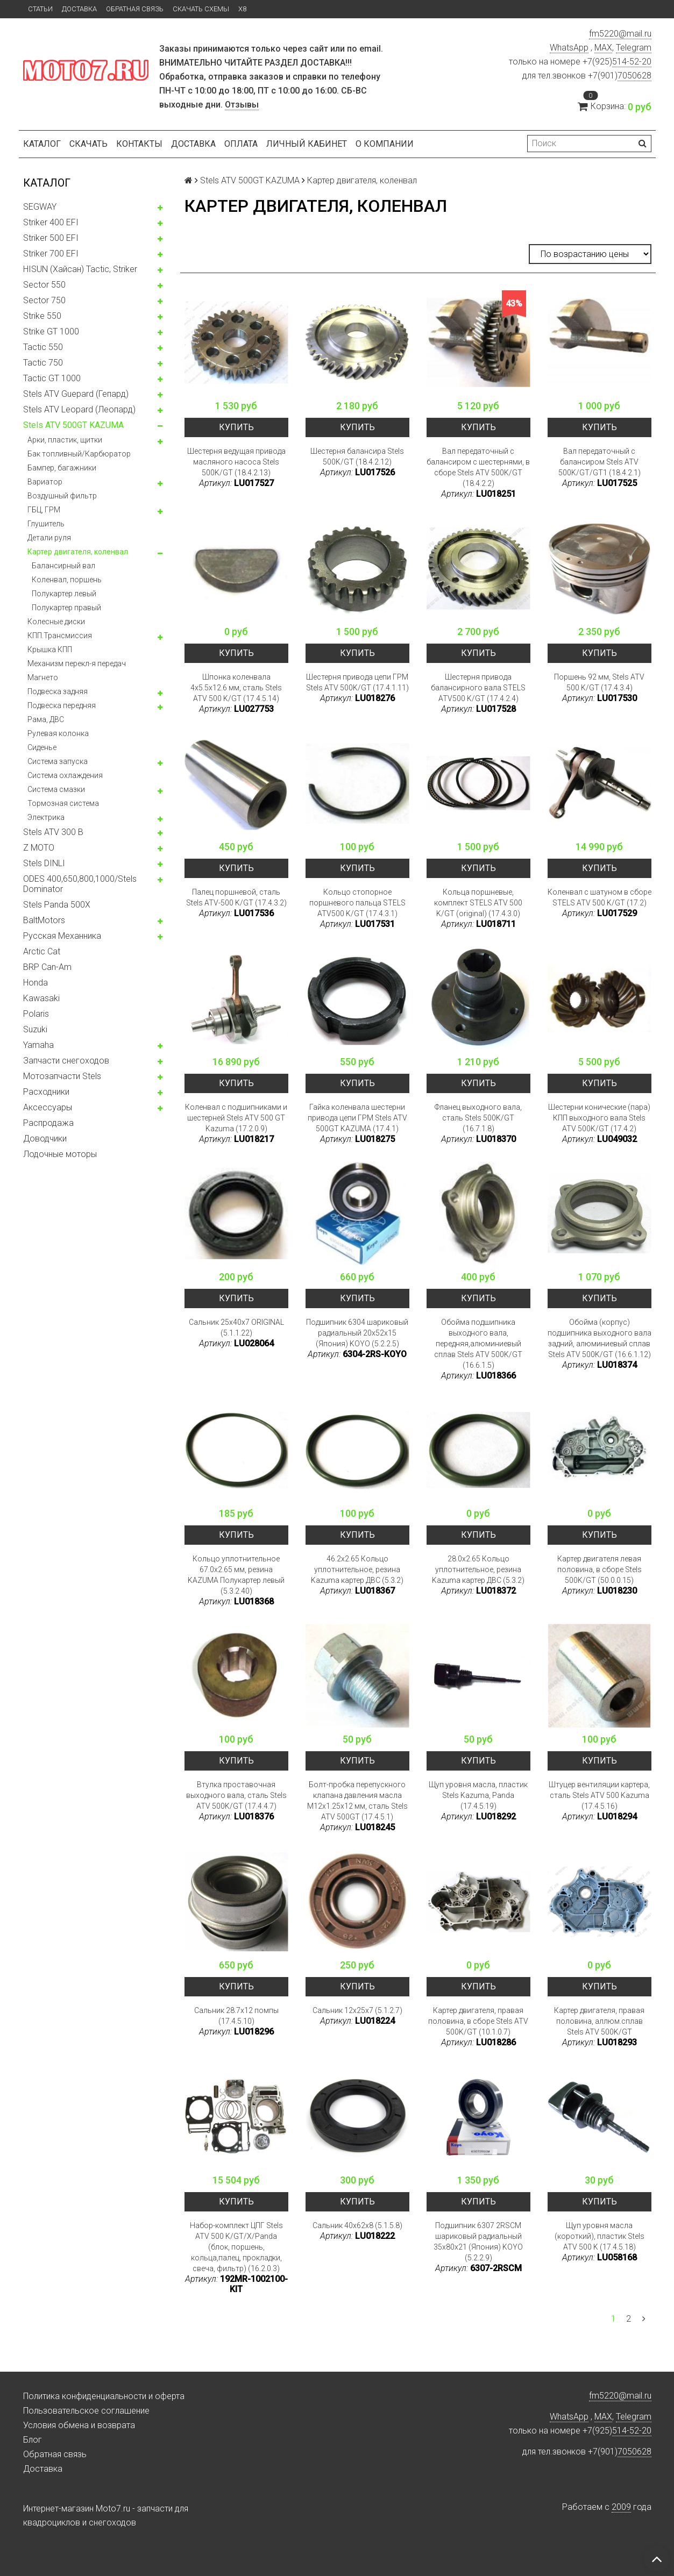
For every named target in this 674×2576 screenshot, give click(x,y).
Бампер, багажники (61, 467)
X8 (242, 9)
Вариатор (44, 481)
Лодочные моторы (60, 1154)
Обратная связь (135, 9)
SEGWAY (39, 207)
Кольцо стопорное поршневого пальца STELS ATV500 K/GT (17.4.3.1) (357, 903)
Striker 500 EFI (51, 238)
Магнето (42, 677)
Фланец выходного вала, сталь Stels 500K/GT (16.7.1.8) (478, 1118)
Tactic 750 (43, 363)
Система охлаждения (65, 775)
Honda (35, 982)
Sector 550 (44, 285)
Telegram (633, 47)
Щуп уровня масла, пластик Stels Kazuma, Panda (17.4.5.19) (478, 1795)
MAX (603, 47)
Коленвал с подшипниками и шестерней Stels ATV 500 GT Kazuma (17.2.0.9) (236, 1118)
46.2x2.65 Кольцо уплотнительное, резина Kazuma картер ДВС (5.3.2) (357, 1569)
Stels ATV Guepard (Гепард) (76, 394)
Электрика (46, 817)
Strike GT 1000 (51, 331)
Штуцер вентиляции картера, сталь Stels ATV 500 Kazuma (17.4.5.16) (599, 1795)
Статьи (40, 9)
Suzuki (35, 1029)
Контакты (139, 144)
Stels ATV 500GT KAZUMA (73, 425)
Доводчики (45, 1138)
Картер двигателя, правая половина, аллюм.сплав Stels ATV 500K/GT (599, 2021)
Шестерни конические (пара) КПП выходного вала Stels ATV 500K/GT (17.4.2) (599, 1118)
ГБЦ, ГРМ (43, 509)
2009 (621, 2507)
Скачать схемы (201, 9)
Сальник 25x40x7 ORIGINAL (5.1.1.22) (236, 1327)
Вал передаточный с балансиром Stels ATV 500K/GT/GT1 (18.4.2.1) (599, 462)
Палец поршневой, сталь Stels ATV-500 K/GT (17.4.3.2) (236, 897)
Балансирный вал (63, 565)
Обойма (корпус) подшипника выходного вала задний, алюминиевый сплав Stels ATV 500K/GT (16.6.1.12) (599, 1338)
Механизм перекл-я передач (76, 663)
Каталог (42, 144)
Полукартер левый (64, 593)
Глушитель (46, 523)
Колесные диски (56, 621)
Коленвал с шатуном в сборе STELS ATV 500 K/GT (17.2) (599, 897)
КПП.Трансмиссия (59, 635)
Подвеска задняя (57, 691)
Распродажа (48, 1123)
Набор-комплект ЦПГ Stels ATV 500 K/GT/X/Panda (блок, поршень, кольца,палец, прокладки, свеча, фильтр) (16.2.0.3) (236, 2247)
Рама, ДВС (45, 719)
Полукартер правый (66, 607)
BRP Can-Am (47, 967)
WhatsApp (569, 47)
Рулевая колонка (58, 733)
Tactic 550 (43, 347)
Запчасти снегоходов (66, 1060)
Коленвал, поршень (67, 579)
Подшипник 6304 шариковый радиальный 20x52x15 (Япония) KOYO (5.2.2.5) (357, 1333)
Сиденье (41, 747)
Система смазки (56, 789)
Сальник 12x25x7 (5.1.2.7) (357, 2010)
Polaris (36, 1014)
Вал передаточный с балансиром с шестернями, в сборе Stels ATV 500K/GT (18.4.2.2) (478, 467)
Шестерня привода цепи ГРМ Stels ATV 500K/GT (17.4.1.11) (357, 682)
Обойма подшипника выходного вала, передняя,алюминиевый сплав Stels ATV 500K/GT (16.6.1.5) (478, 1343)
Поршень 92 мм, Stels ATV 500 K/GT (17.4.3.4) (599, 682)
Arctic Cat (41, 951)
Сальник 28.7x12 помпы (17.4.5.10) (236, 2015)
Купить (236, 427)
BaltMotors (44, 920)
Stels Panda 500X (56, 905)
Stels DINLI (44, 863)
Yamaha (38, 1045)
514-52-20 (631, 61)
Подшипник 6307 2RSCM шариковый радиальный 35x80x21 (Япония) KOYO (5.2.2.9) (478, 2241)
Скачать (88, 144)
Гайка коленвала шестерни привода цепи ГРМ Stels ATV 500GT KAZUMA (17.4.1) (357, 1118)
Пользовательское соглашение (86, 2411)
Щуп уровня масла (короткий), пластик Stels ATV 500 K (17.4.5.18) (599, 2236)
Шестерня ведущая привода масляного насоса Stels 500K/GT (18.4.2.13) (236, 462)
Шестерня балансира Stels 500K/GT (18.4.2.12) (357, 456)
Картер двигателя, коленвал (77, 551)
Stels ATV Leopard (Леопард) (79, 409)
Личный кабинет (306, 144)
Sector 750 (44, 300)
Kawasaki (41, 998)
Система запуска (57, 761)
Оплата (241, 144)
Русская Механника (62, 936)
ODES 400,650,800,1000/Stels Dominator (80, 884)
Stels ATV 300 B (53, 832)
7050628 (634, 75)
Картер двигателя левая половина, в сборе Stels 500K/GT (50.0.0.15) (599, 1569)
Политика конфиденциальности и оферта (104, 2396)
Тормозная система (63, 803)
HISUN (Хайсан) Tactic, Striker (80, 269)
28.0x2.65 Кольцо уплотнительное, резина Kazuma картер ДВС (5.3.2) (478, 1569)
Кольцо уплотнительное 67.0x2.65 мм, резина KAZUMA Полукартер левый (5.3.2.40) (236, 1574)
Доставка (79, 9)
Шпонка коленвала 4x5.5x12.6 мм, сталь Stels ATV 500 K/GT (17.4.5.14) (236, 688)
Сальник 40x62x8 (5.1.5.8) (357, 2225)
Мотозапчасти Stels (62, 1076)
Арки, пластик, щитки (64, 440)
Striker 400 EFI (51, 222)
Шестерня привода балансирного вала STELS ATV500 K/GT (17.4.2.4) (478, 688)
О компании (385, 144)
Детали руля (49, 537)
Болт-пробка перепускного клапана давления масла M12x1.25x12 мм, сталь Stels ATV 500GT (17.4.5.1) (357, 1800)
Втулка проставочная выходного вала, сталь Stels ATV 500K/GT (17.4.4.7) (236, 1795)
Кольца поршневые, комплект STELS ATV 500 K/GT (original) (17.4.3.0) (478, 903)
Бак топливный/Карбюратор (79, 453)
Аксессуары (47, 1107)
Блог (32, 2440)
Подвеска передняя (61, 705)
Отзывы (242, 104)
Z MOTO (38, 848)
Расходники (46, 1092)
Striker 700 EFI (51, 253)
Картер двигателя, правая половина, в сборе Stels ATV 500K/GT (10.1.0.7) (478, 2021)
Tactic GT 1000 (52, 378)
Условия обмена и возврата (79, 2425)
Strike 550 (42, 316)
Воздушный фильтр (62, 495)
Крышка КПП (49, 649)
